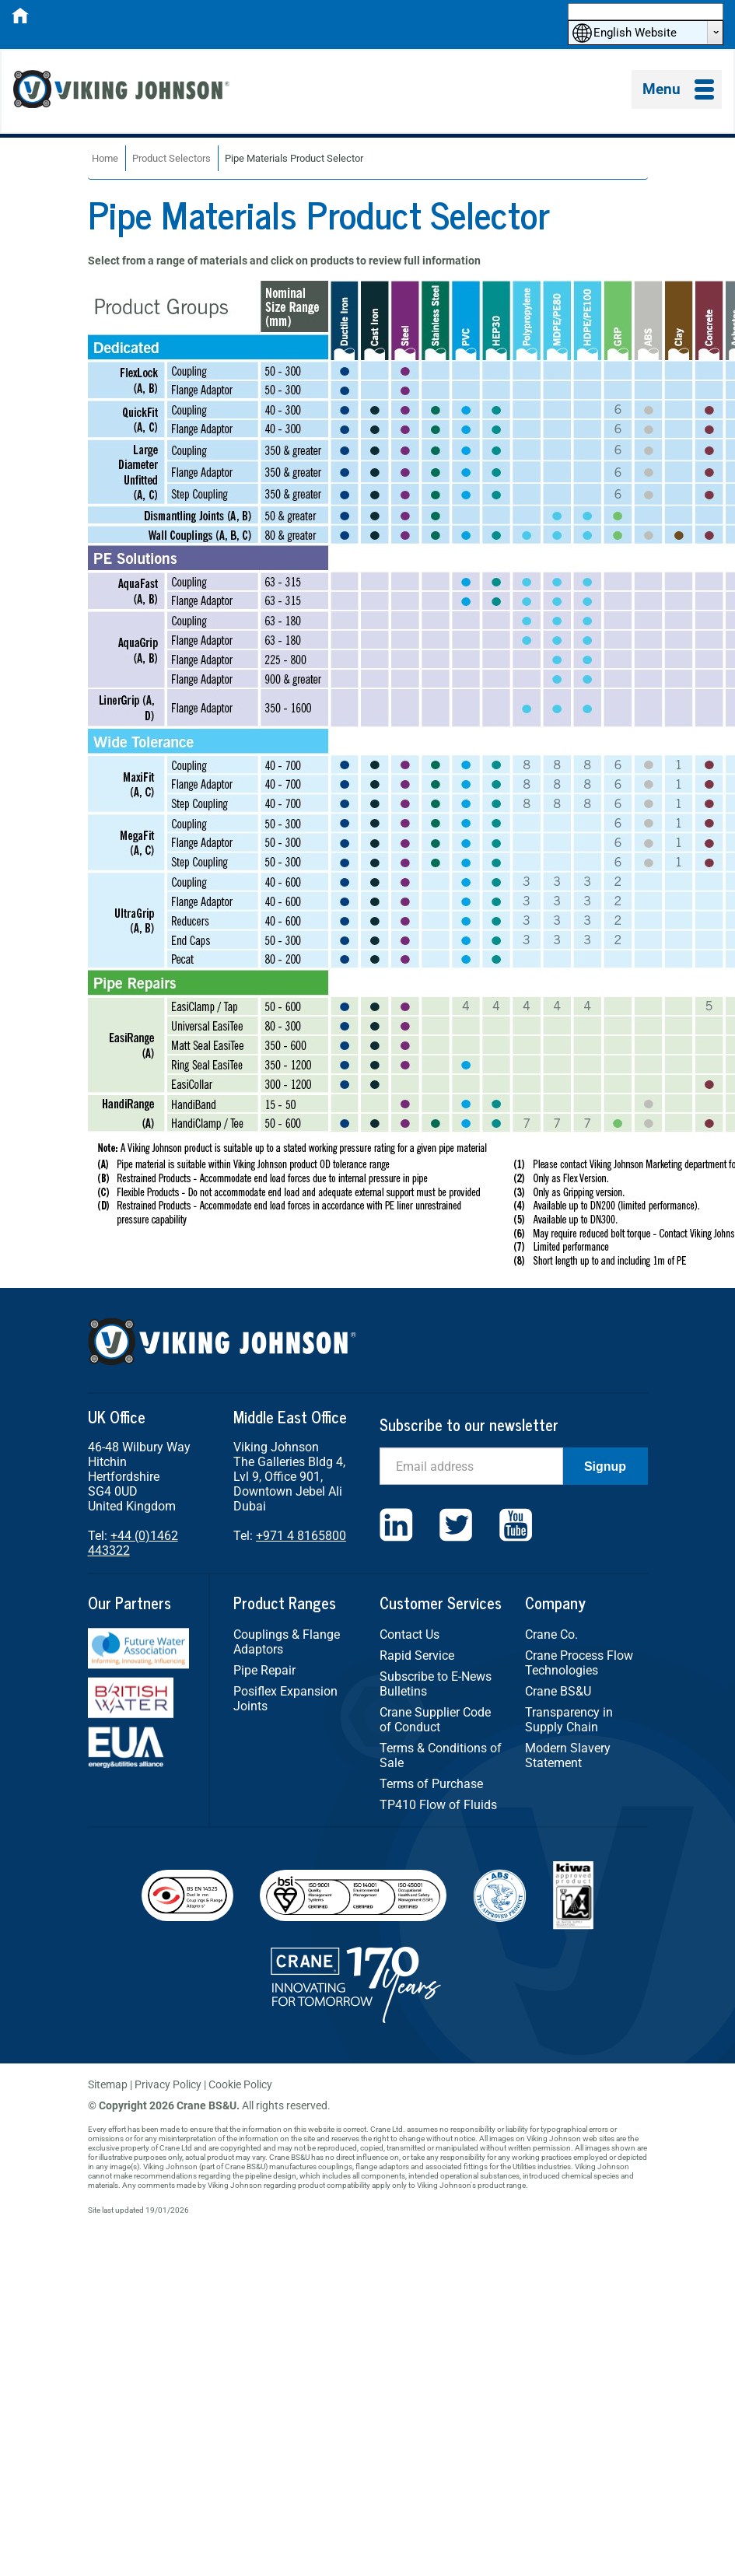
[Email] (471, 1466)
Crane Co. (551, 1634)
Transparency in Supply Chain (569, 1719)
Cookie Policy (240, 2084)
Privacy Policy (168, 2084)
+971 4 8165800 (301, 1535)
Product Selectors (171, 158)
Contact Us (409, 1634)
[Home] (20, 20)
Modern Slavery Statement (568, 1755)
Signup (605, 1466)
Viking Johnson (123, 91)
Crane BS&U (558, 1691)
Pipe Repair (264, 1670)
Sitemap (108, 2084)
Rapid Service (417, 1655)
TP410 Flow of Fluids (438, 1804)
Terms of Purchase (431, 1783)
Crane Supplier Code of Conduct (435, 1719)
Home (105, 158)
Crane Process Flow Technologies (579, 1663)
